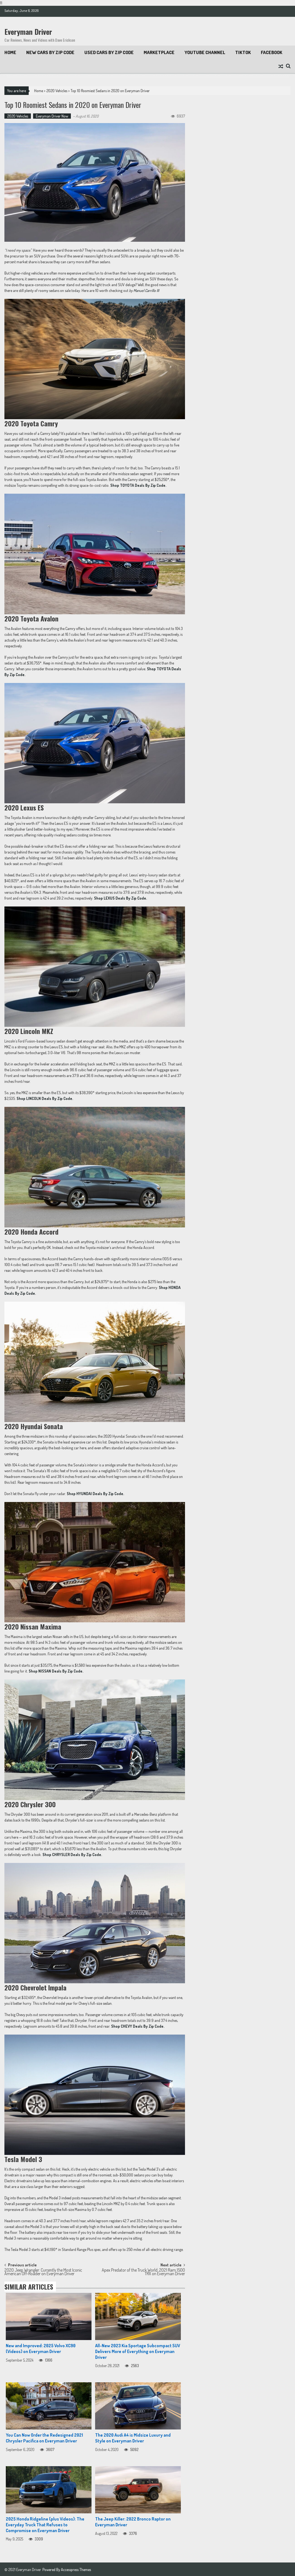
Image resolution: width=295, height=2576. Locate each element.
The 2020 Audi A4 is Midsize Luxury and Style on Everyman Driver (133, 2437)
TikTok (243, 52)
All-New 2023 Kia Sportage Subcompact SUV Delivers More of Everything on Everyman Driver (137, 2351)
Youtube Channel (204, 52)
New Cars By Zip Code (50, 52)
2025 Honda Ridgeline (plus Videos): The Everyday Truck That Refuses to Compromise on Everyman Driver (45, 2524)
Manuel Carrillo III (146, 290)
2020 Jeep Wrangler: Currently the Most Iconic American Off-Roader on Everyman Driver (43, 2272)
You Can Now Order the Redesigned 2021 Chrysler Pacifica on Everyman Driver (44, 2437)
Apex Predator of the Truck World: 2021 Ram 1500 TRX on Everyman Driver (143, 2272)
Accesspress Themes (76, 2569)
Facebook (271, 52)
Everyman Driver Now (52, 116)
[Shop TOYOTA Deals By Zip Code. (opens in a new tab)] (138, 485)
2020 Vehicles (56, 90)
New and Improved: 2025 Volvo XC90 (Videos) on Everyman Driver (41, 2348)
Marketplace (159, 52)
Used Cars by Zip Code (109, 52)
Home (10, 52)
